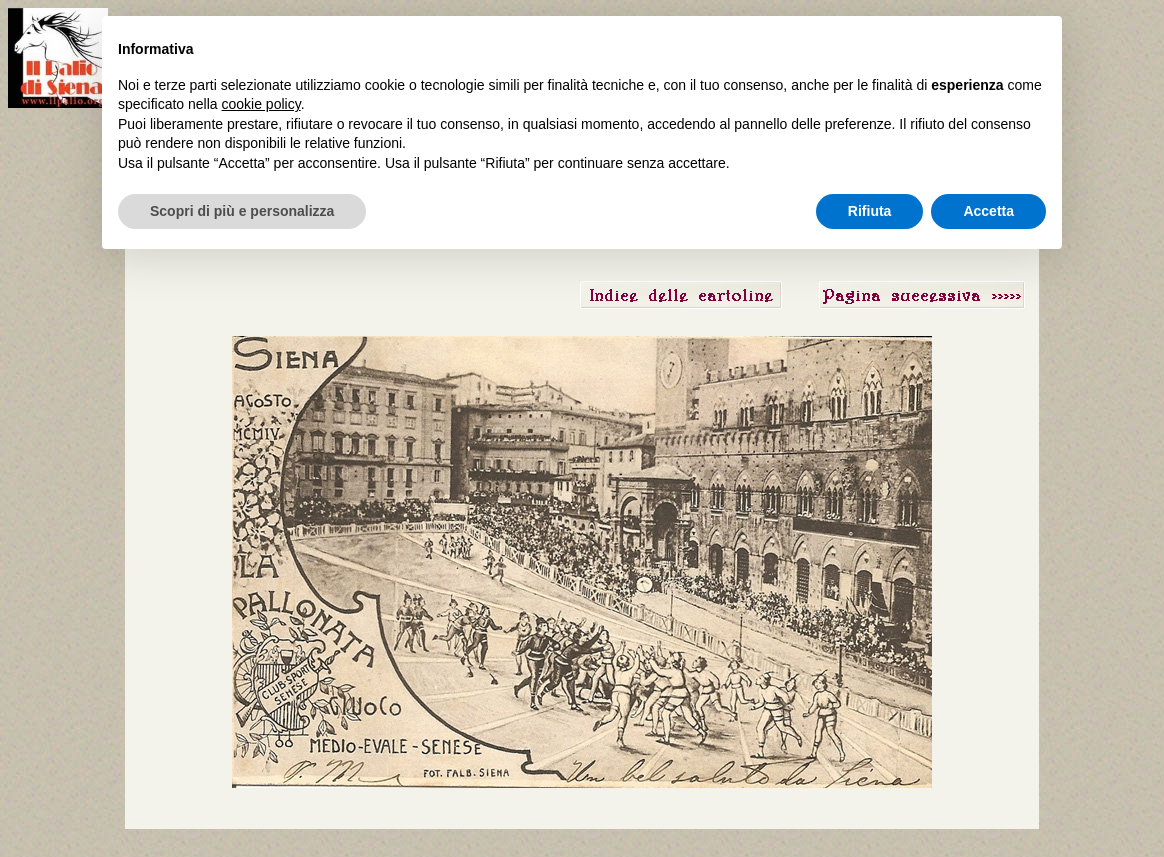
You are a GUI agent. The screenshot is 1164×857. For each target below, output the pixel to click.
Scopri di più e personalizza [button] (242, 211)
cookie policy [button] (261, 104)
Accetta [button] (988, 211)
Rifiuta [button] (870, 211)
